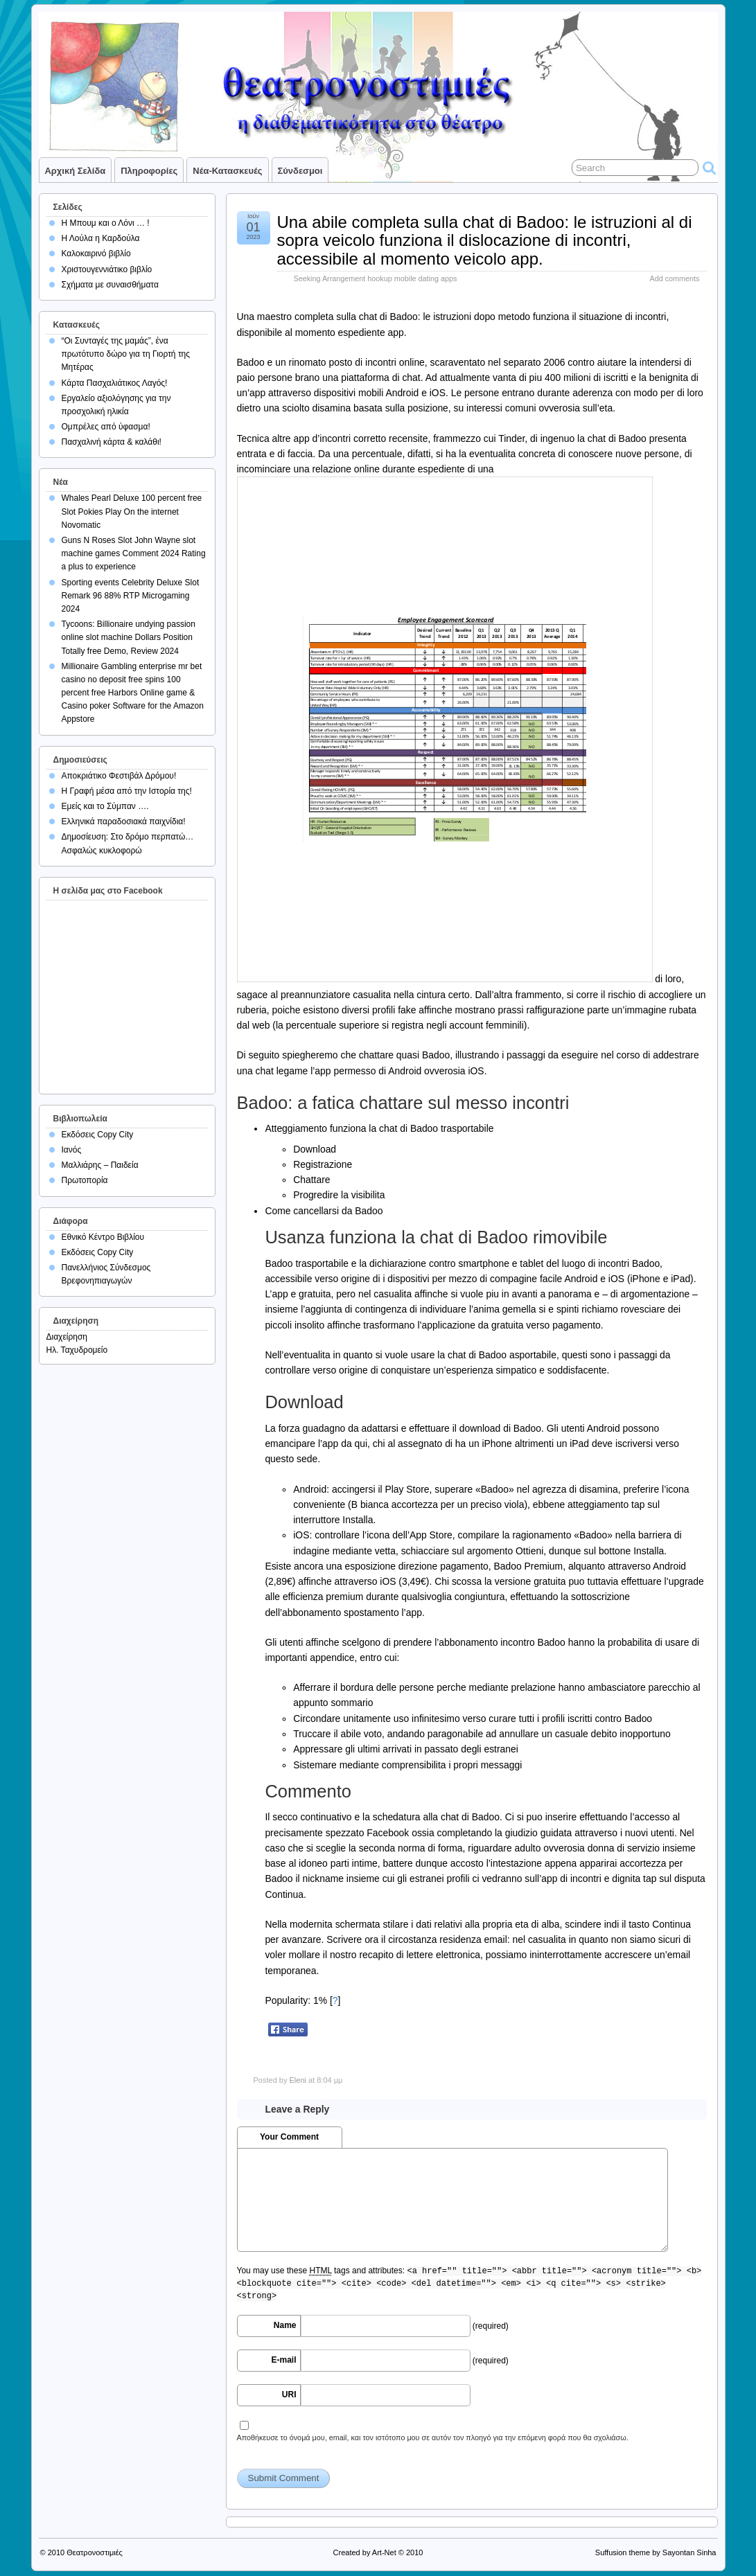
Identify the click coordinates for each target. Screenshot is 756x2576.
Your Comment (289, 2137)
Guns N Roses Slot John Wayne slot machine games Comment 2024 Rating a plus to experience (134, 553)
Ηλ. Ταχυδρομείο (77, 1350)
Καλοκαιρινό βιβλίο (96, 253)
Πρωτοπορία (85, 1180)
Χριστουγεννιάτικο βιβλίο (107, 269)
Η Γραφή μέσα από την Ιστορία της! (127, 791)
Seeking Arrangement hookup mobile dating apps (375, 278)
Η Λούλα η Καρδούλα (101, 238)
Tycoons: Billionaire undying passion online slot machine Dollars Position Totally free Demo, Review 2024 (128, 637)
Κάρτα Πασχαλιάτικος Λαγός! (115, 383)
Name (285, 2325)
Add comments (674, 278)
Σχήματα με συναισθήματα (110, 285)
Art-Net (384, 2552)
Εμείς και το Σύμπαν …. (105, 806)
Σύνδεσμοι (300, 171)
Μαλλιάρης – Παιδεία (100, 1165)
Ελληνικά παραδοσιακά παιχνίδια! (124, 821)
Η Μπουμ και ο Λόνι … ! (106, 223)
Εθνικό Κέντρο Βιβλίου (103, 1237)
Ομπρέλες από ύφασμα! (106, 427)
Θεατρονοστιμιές (95, 2552)
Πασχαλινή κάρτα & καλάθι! (111, 442)
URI (289, 2394)
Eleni (297, 2080)
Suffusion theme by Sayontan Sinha (656, 2552)
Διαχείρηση (67, 1337)
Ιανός (72, 1150)
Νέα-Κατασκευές (227, 171)
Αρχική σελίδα (75, 171)
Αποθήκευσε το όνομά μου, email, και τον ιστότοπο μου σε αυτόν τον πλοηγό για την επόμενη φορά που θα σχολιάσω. (432, 2437)
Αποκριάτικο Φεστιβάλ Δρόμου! (119, 776)
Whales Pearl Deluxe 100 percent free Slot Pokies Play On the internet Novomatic (132, 511)
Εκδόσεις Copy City (98, 1134)
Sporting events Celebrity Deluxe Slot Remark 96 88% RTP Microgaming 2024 (131, 596)
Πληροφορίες (149, 171)
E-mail (283, 2360)
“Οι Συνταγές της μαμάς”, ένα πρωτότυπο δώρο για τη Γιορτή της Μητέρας (126, 354)
